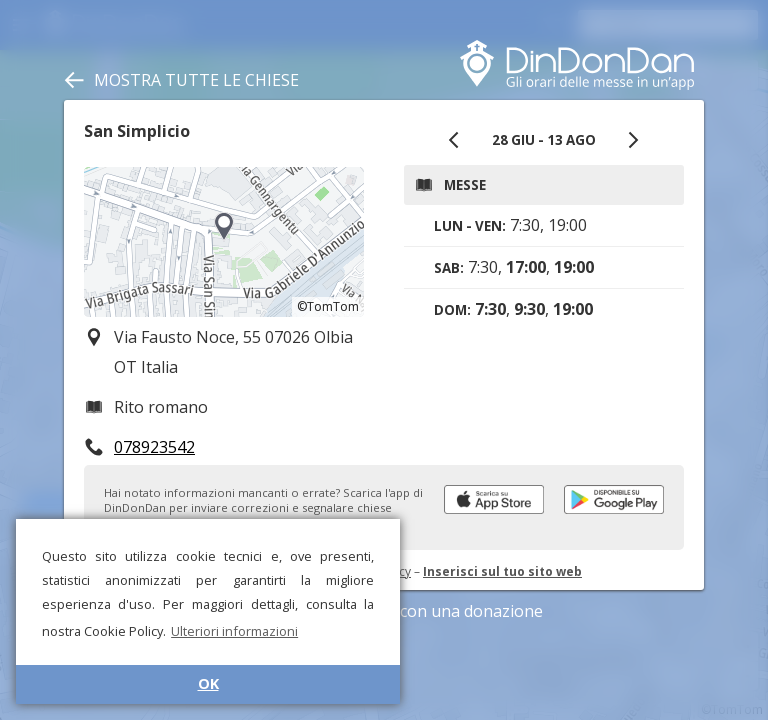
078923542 (154, 447)
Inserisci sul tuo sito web (502, 571)
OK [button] (208, 683)
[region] (224, 242)
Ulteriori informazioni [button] (234, 631)
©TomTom (328, 306)
